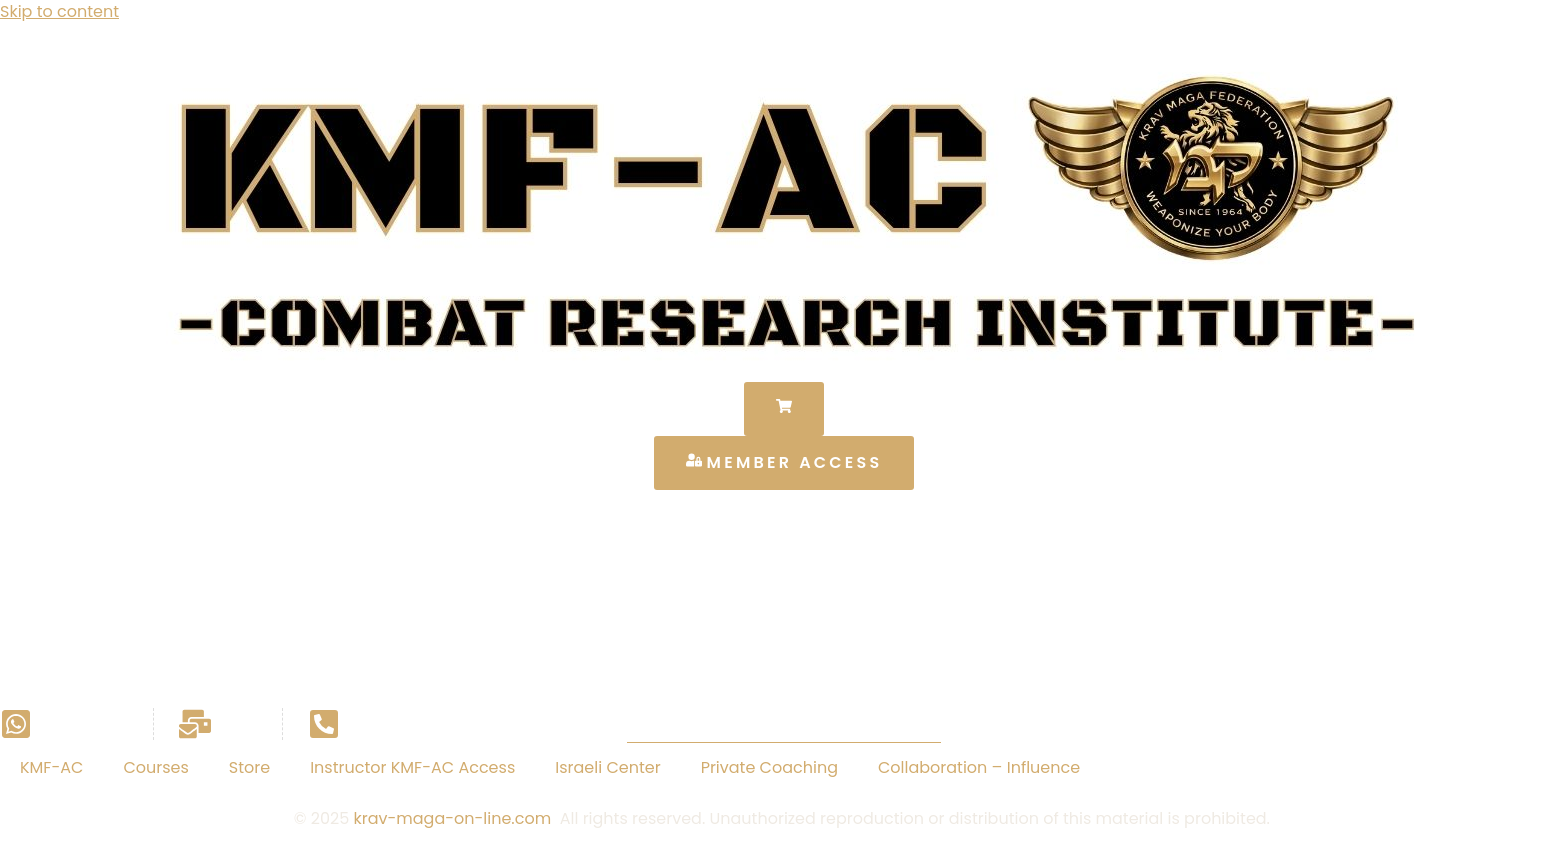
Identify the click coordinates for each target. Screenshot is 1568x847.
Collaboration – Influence (979, 767)
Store (249, 767)
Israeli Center (607, 767)
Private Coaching (769, 767)
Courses (155, 767)
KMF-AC (51, 767)
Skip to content (59, 11)
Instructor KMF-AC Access (412, 767)
